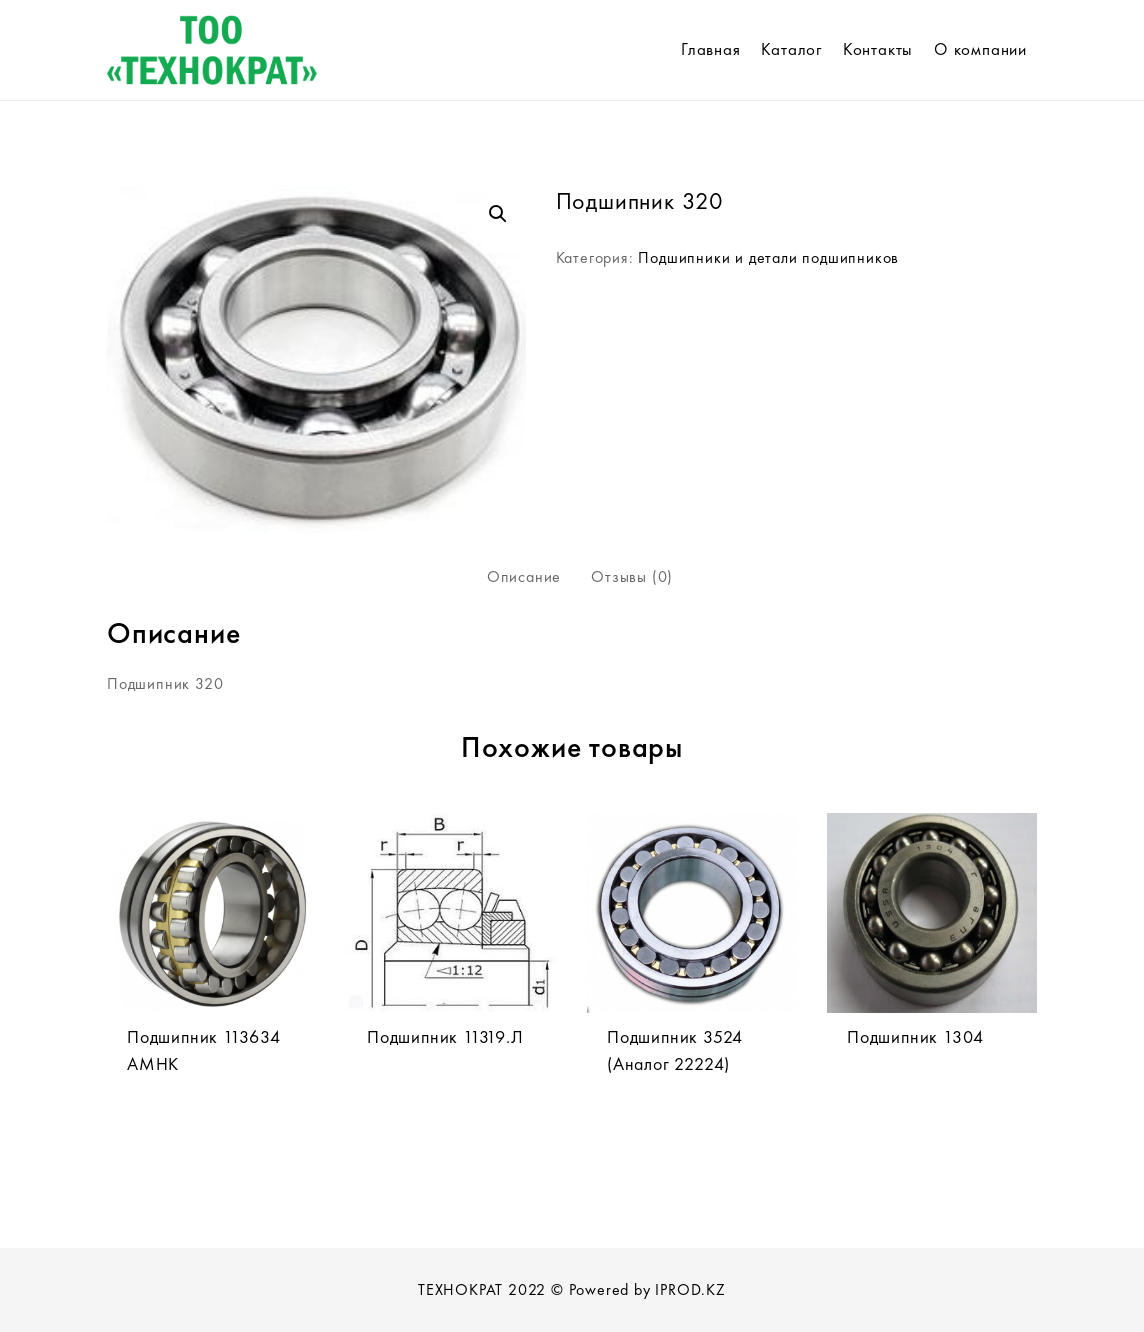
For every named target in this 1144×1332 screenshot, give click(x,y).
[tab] (524, 577)
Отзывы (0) (632, 576)
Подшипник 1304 (915, 1036)
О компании (980, 49)
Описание (524, 576)
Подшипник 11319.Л (445, 1036)
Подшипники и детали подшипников (768, 257)
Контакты (878, 49)
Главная (711, 49)
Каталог (791, 49)
